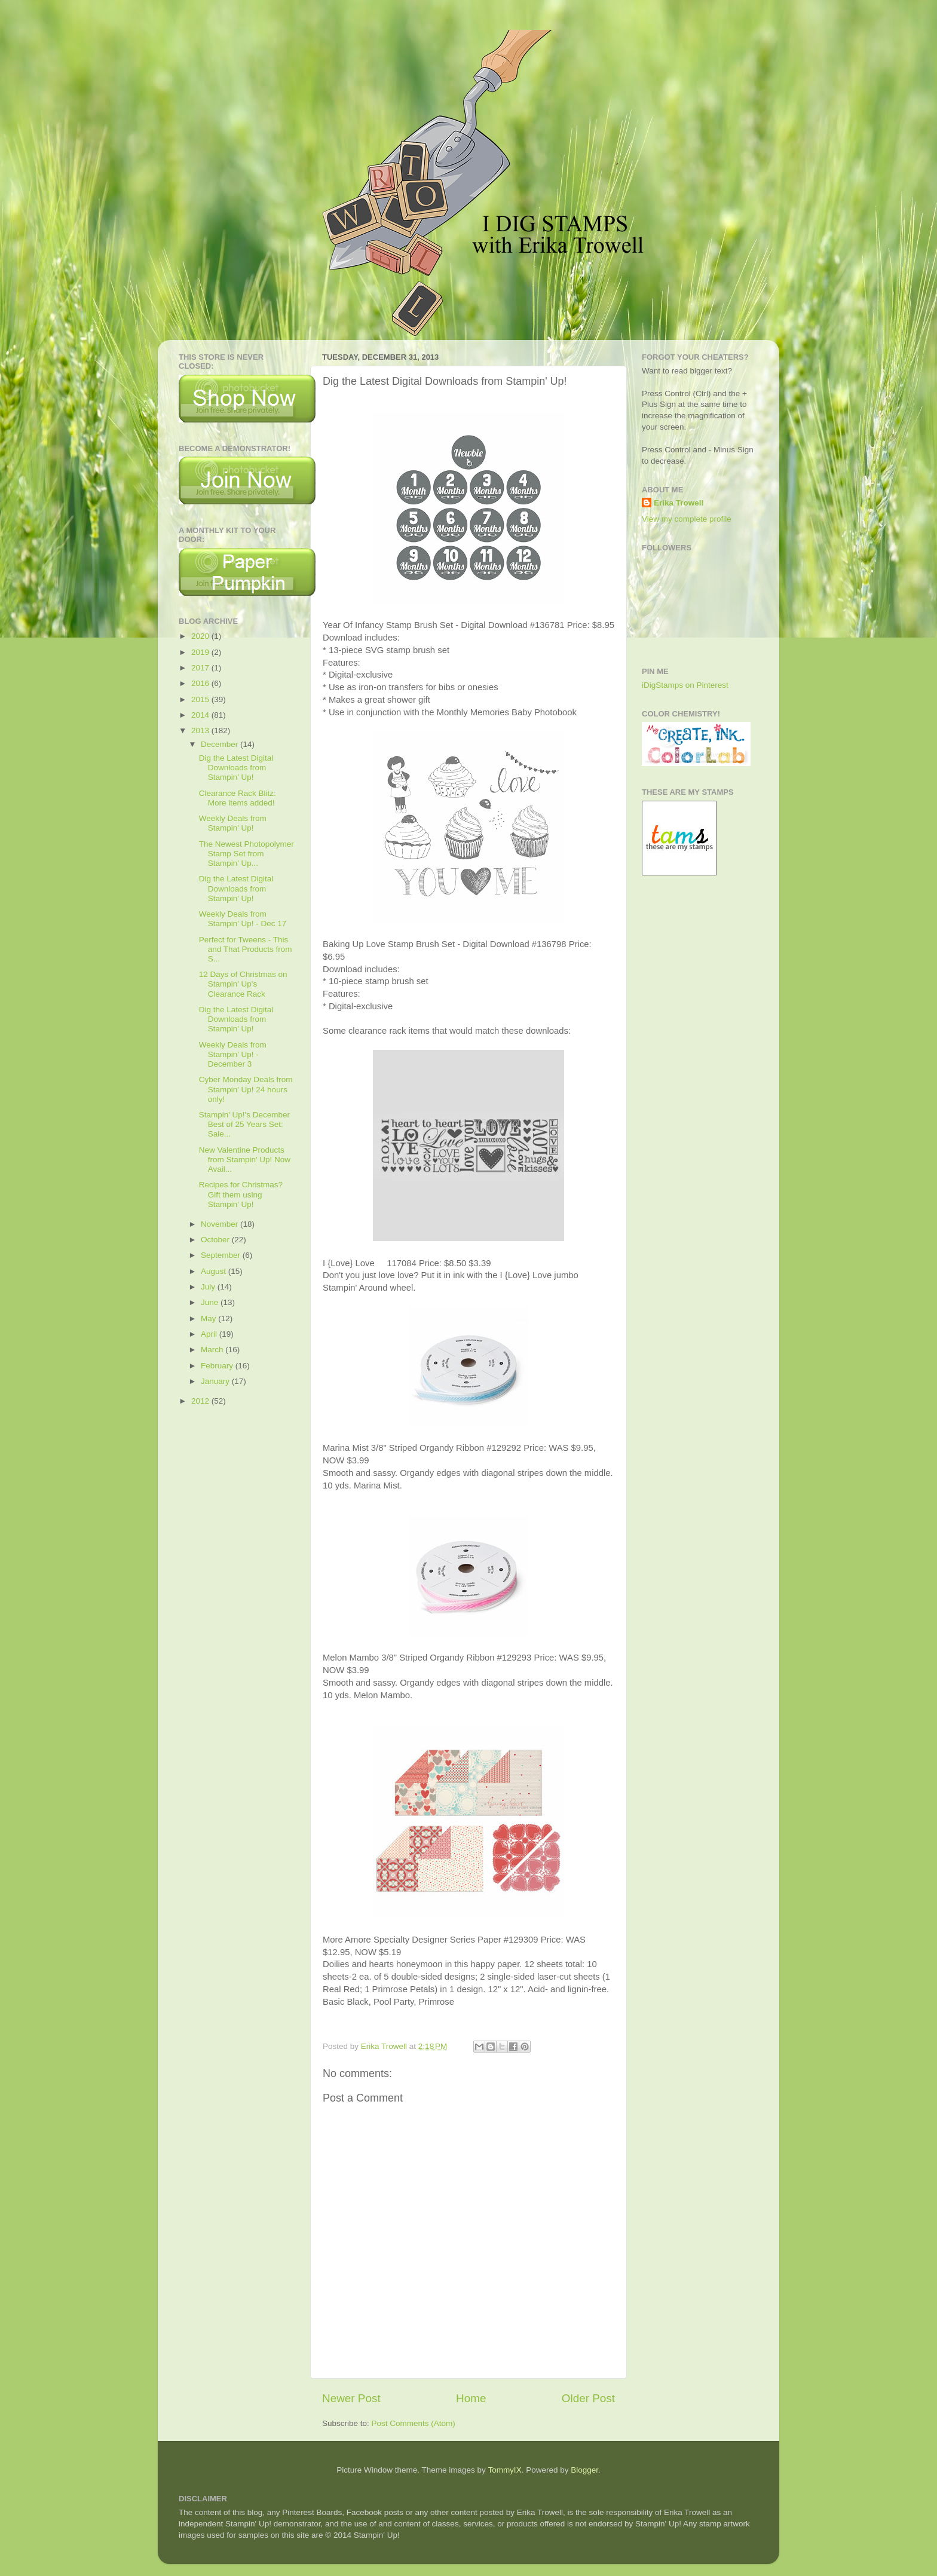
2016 (201, 683)
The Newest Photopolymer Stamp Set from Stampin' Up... (246, 854)
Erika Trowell (678, 502)
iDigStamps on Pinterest (685, 685)
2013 (201, 730)
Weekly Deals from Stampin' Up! (233, 823)
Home (471, 2398)
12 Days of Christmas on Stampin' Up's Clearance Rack (243, 984)
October (216, 1239)
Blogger (584, 2469)
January (216, 1381)
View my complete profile (686, 518)
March (213, 1349)
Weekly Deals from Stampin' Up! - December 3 (233, 1054)
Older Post (588, 2398)
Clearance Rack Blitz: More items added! (237, 798)
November (220, 1224)
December (220, 744)
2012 (201, 1400)
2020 (201, 636)
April (210, 1334)
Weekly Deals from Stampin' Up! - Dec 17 (243, 918)
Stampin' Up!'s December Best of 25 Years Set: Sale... (244, 1124)
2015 (201, 699)
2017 (201, 667)
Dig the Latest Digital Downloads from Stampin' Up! (236, 767)
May (209, 1318)
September (222, 1255)
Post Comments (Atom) (413, 2423)
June (211, 1302)
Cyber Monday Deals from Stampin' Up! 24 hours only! (246, 1089)
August (214, 1271)
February (218, 1365)
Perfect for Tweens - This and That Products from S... (245, 949)
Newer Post (351, 2398)
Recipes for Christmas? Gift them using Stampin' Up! (241, 1194)
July (209, 1286)
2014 (201, 714)
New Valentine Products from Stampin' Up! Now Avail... (244, 1159)
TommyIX (504, 2469)
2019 (201, 652)
